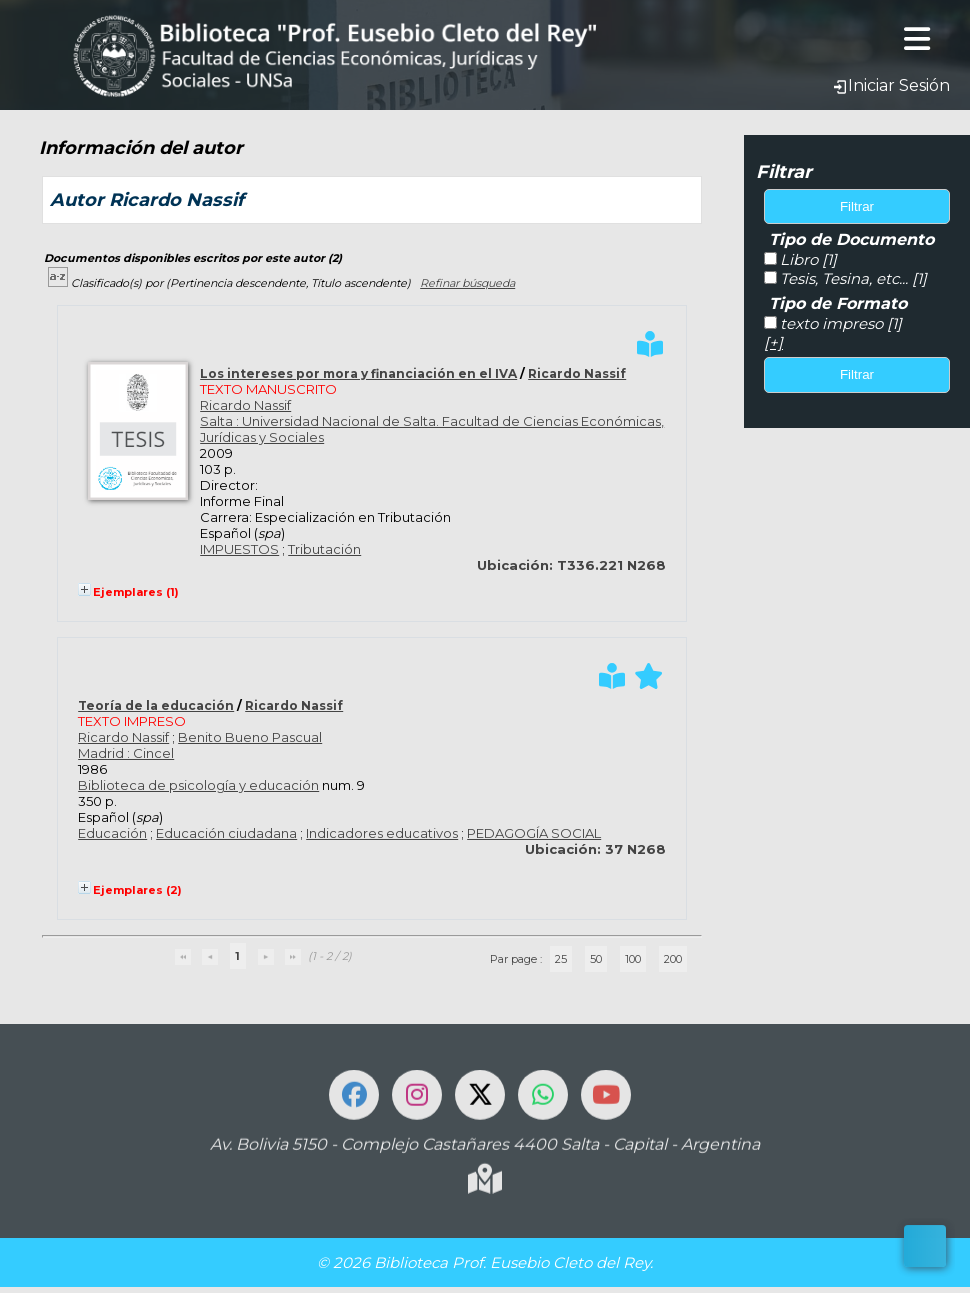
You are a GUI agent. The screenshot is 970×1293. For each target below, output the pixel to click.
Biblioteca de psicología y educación (198, 785)
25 (561, 959)
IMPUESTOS (239, 549)
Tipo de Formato (838, 303)
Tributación (324, 549)
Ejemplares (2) (137, 890)
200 (673, 959)
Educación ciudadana (226, 833)
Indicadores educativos (382, 833)
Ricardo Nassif (577, 373)
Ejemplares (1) (136, 592)
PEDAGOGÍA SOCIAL (534, 833)
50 (596, 959)
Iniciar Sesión (891, 85)
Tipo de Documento (851, 239)
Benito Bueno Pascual (250, 737)
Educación (112, 833)
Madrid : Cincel (126, 753)
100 (633, 959)
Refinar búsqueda (467, 283)
